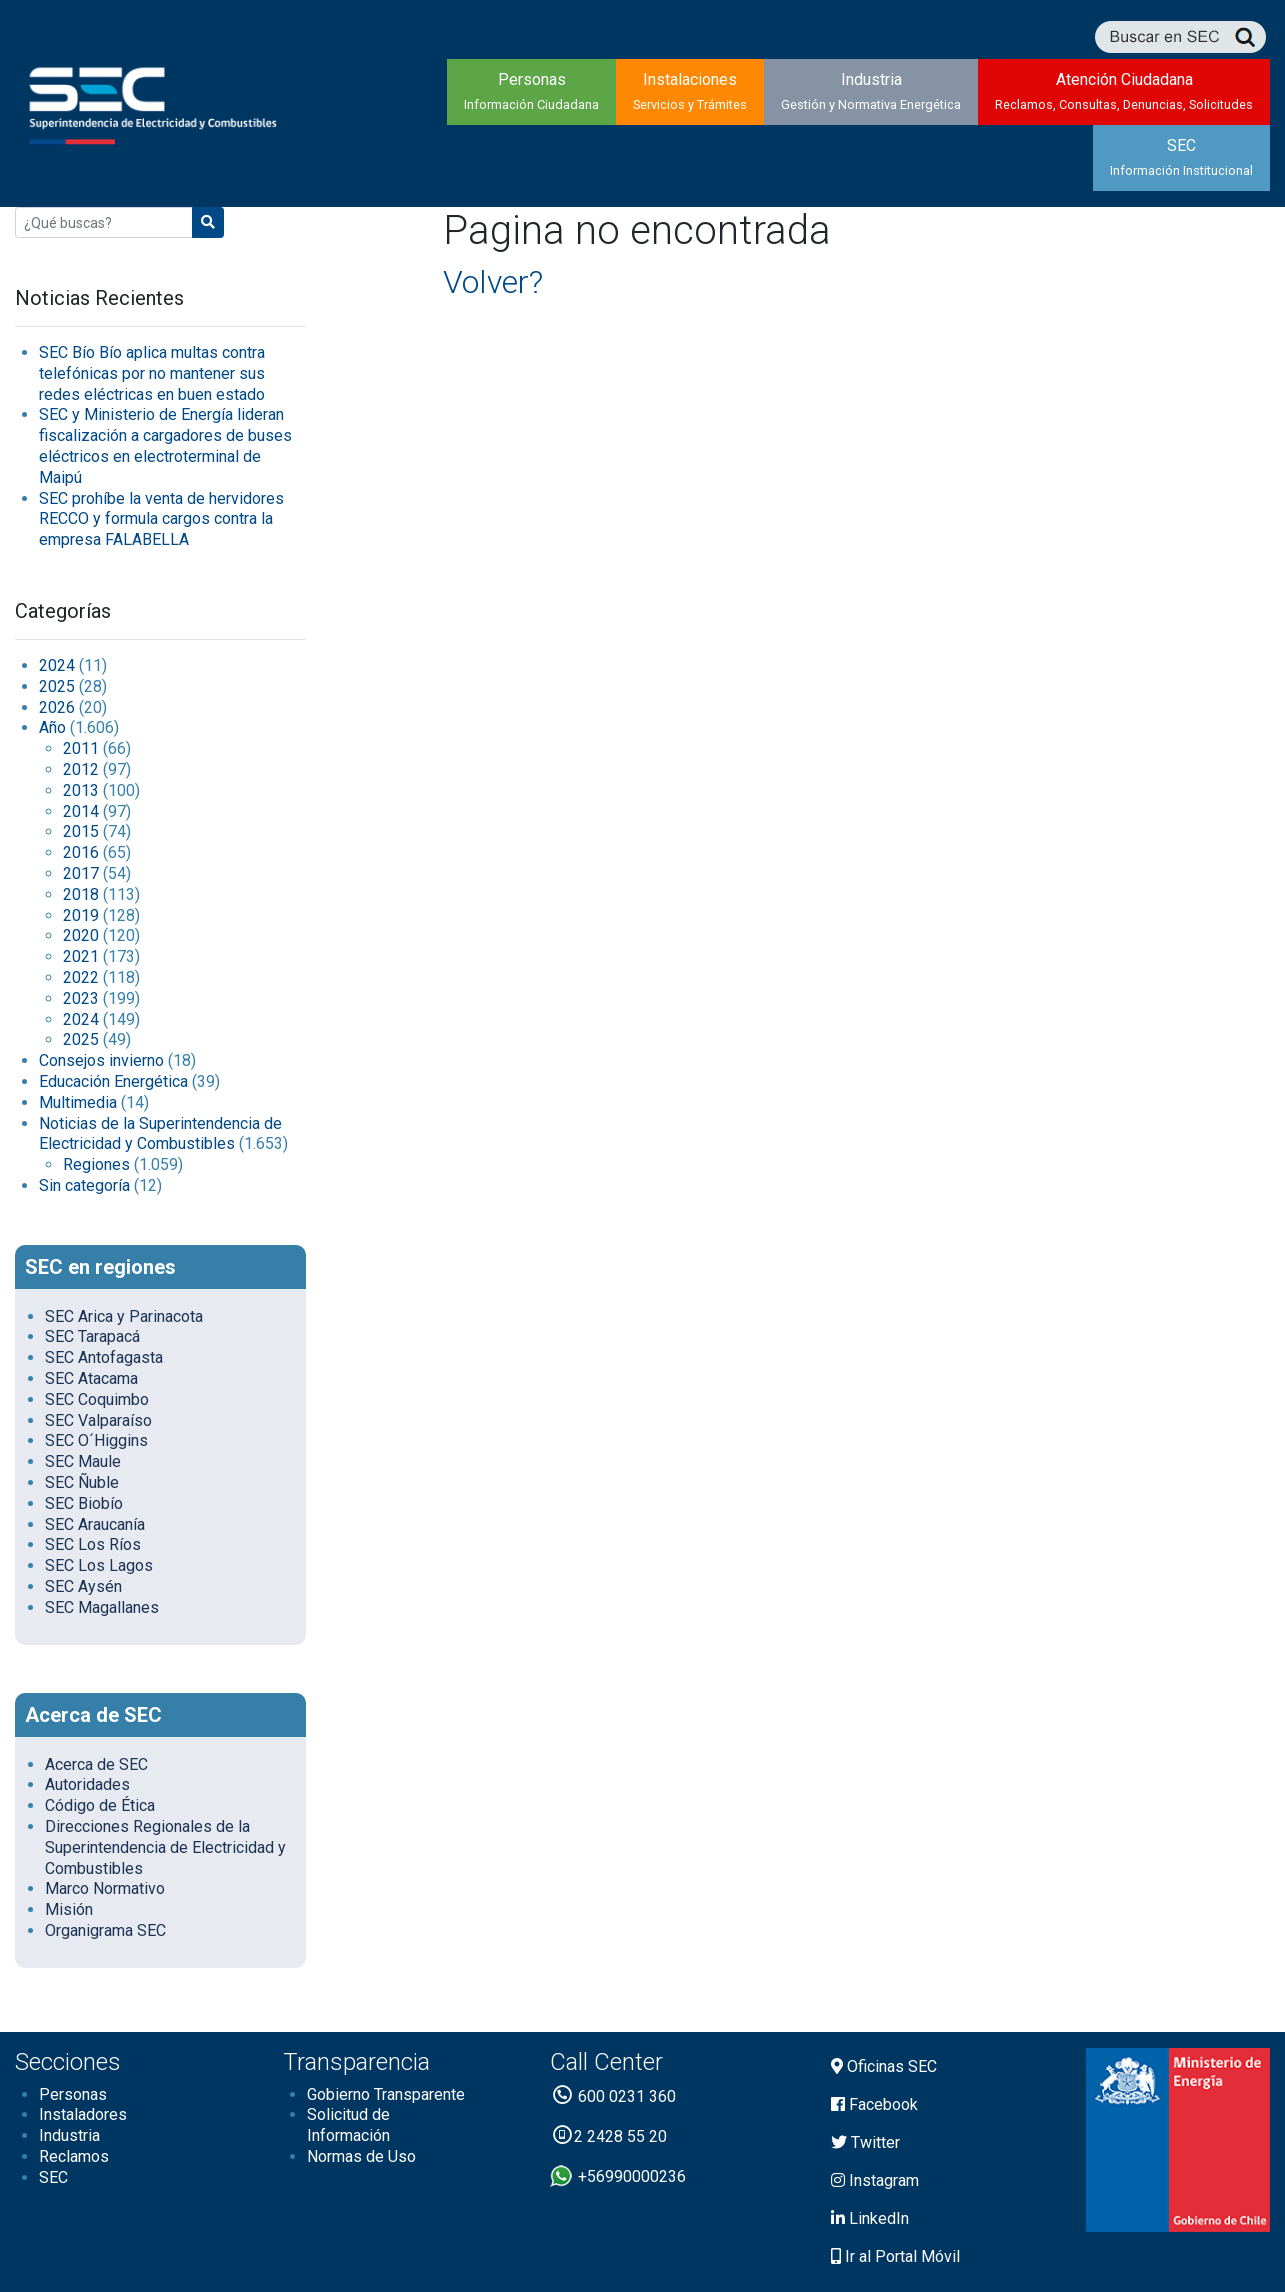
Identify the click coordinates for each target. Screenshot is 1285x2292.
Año (52, 727)
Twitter (865, 2142)
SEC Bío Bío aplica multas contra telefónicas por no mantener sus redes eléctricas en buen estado (152, 373)
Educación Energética (113, 1081)
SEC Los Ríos (93, 1544)
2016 (81, 852)
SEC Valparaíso (98, 1420)
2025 (57, 686)
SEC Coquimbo (97, 1399)
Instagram (875, 2180)
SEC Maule (83, 1461)
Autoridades (87, 1784)
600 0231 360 (613, 2096)
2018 (81, 894)
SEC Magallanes (102, 1607)
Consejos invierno (101, 1060)
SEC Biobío (84, 1503)
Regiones (96, 1164)
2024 (57, 665)
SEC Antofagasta (104, 1357)
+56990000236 (618, 2176)
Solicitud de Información (348, 2125)
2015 (81, 831)
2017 (81, 873)
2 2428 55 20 (608, 2136)
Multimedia (78, 1102)
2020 (81, 935)
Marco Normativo (105, 1888)
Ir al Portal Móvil (895, 2256)
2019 (81, 915)
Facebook (874, 2104)
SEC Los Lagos (99, 1565)
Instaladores (83, 2114)
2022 (81, 977)
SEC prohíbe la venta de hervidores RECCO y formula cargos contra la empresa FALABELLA (161, 519)
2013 (81, 790)
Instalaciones (690, 91)
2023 (81, 998)
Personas (531, 91)
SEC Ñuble (82, 1482)
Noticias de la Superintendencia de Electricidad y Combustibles (160, 1134)
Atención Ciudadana (1124, 91)
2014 (81, 811)
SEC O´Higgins (96, 1440)
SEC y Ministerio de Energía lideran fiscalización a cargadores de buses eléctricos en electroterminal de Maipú (165, 445)
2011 (81, 748)
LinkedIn (870, 2218)
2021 (81, 956)
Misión (69, 1909)
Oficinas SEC (884, 2066)
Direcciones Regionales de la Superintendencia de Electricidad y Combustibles (165, 1847)
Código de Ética (100, 1805)
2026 (57, 707)
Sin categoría (84, 1185)
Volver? (493, 282)
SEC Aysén (83, 1586)
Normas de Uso (361, 2156)
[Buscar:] (104, 222)
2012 (81, 769)
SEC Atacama (91, 1378)
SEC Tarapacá (92, 1336)
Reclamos (74, 2156)
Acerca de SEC (96, 1764)
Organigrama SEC (105, 1930)
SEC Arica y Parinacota (124, 1316)
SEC (1181, 157)
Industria (871, 91)
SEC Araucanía (95, 1524)
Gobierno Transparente (386, 2094)
